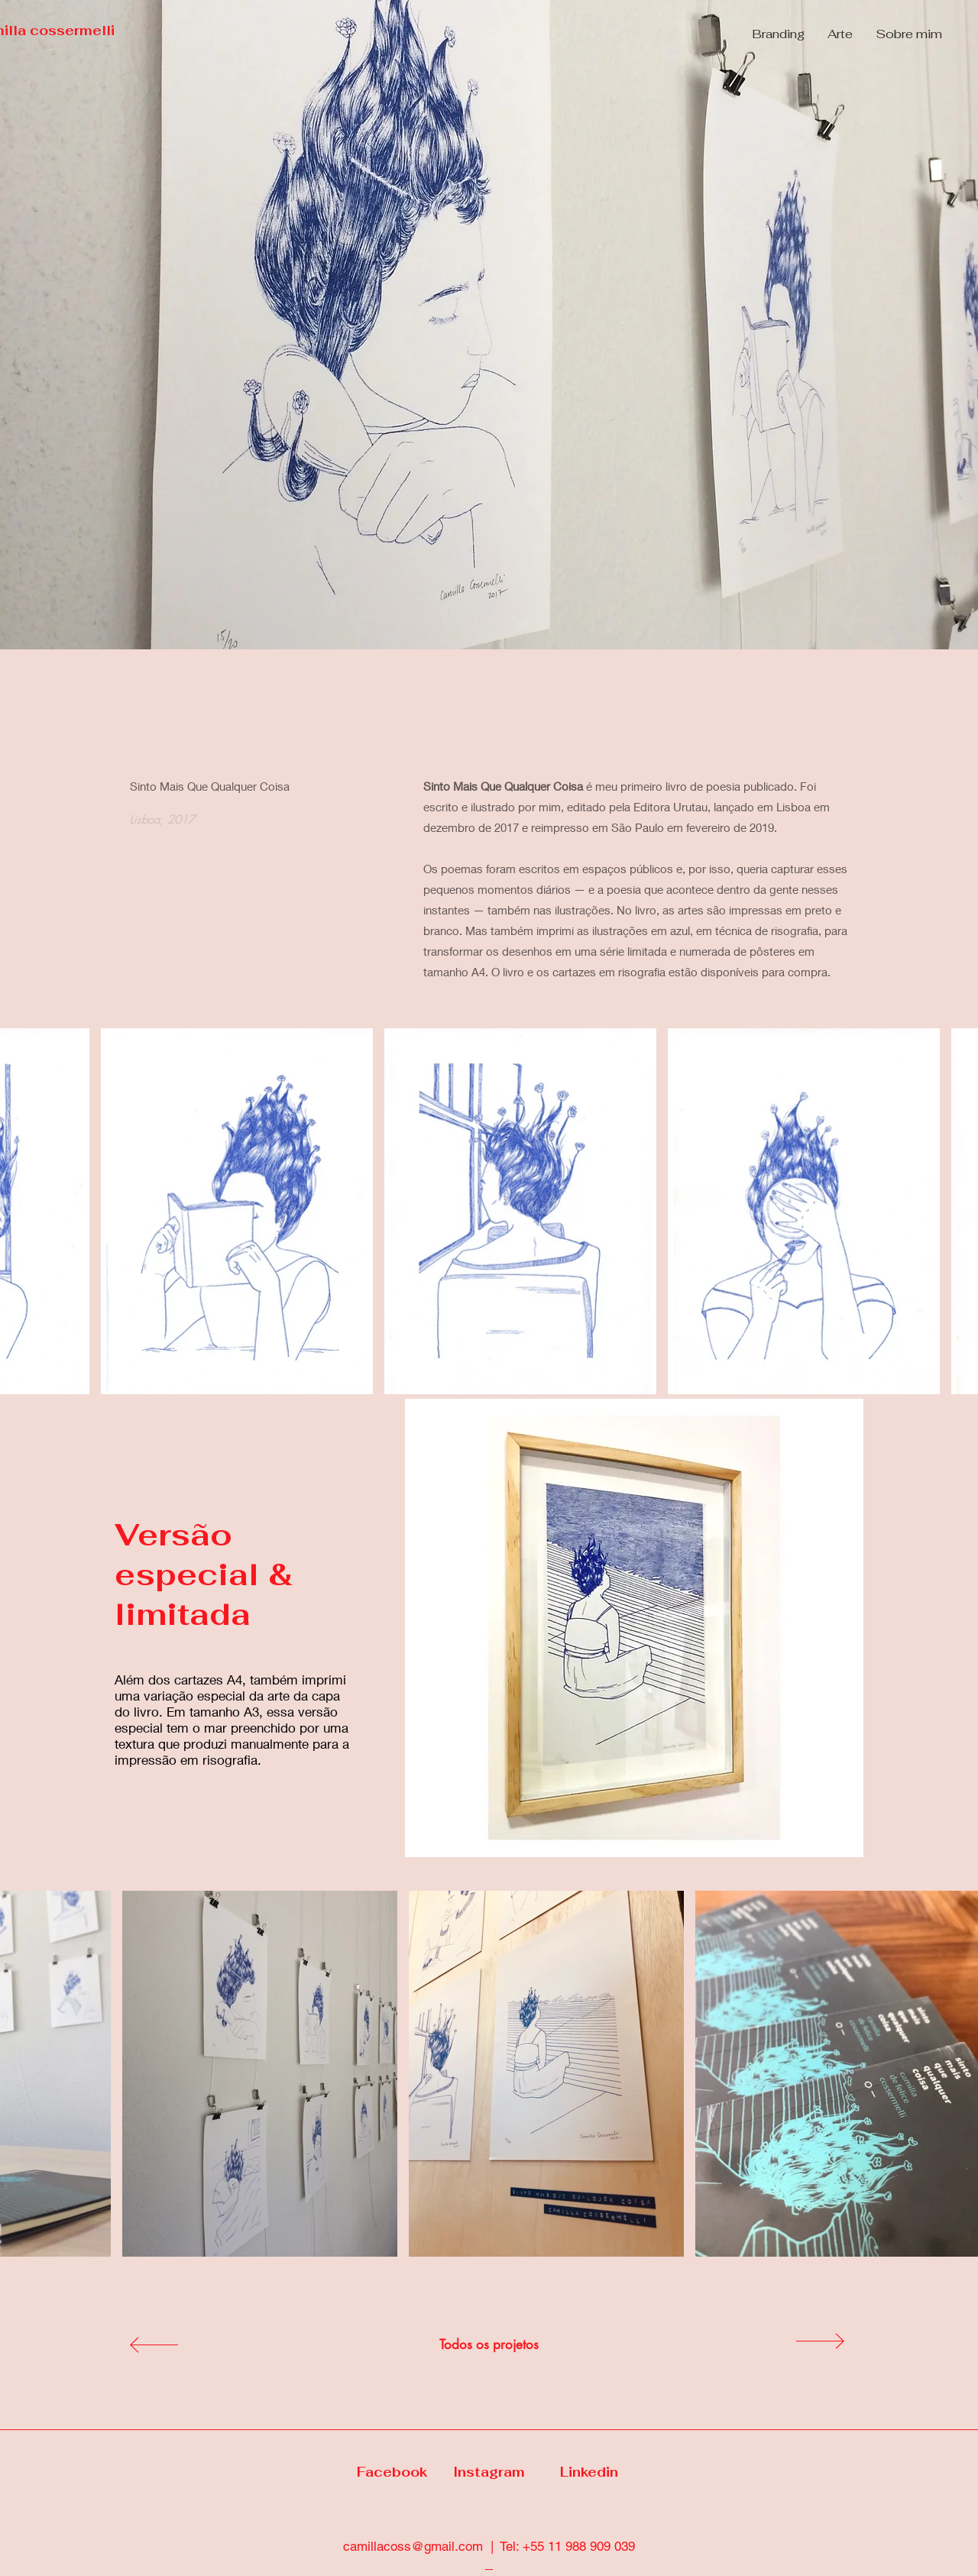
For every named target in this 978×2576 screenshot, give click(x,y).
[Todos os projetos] (489, 2345)
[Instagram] (488, 2472)
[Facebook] (392, 2472)
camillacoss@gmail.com (413, 2546)
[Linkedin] (588, 2472)
